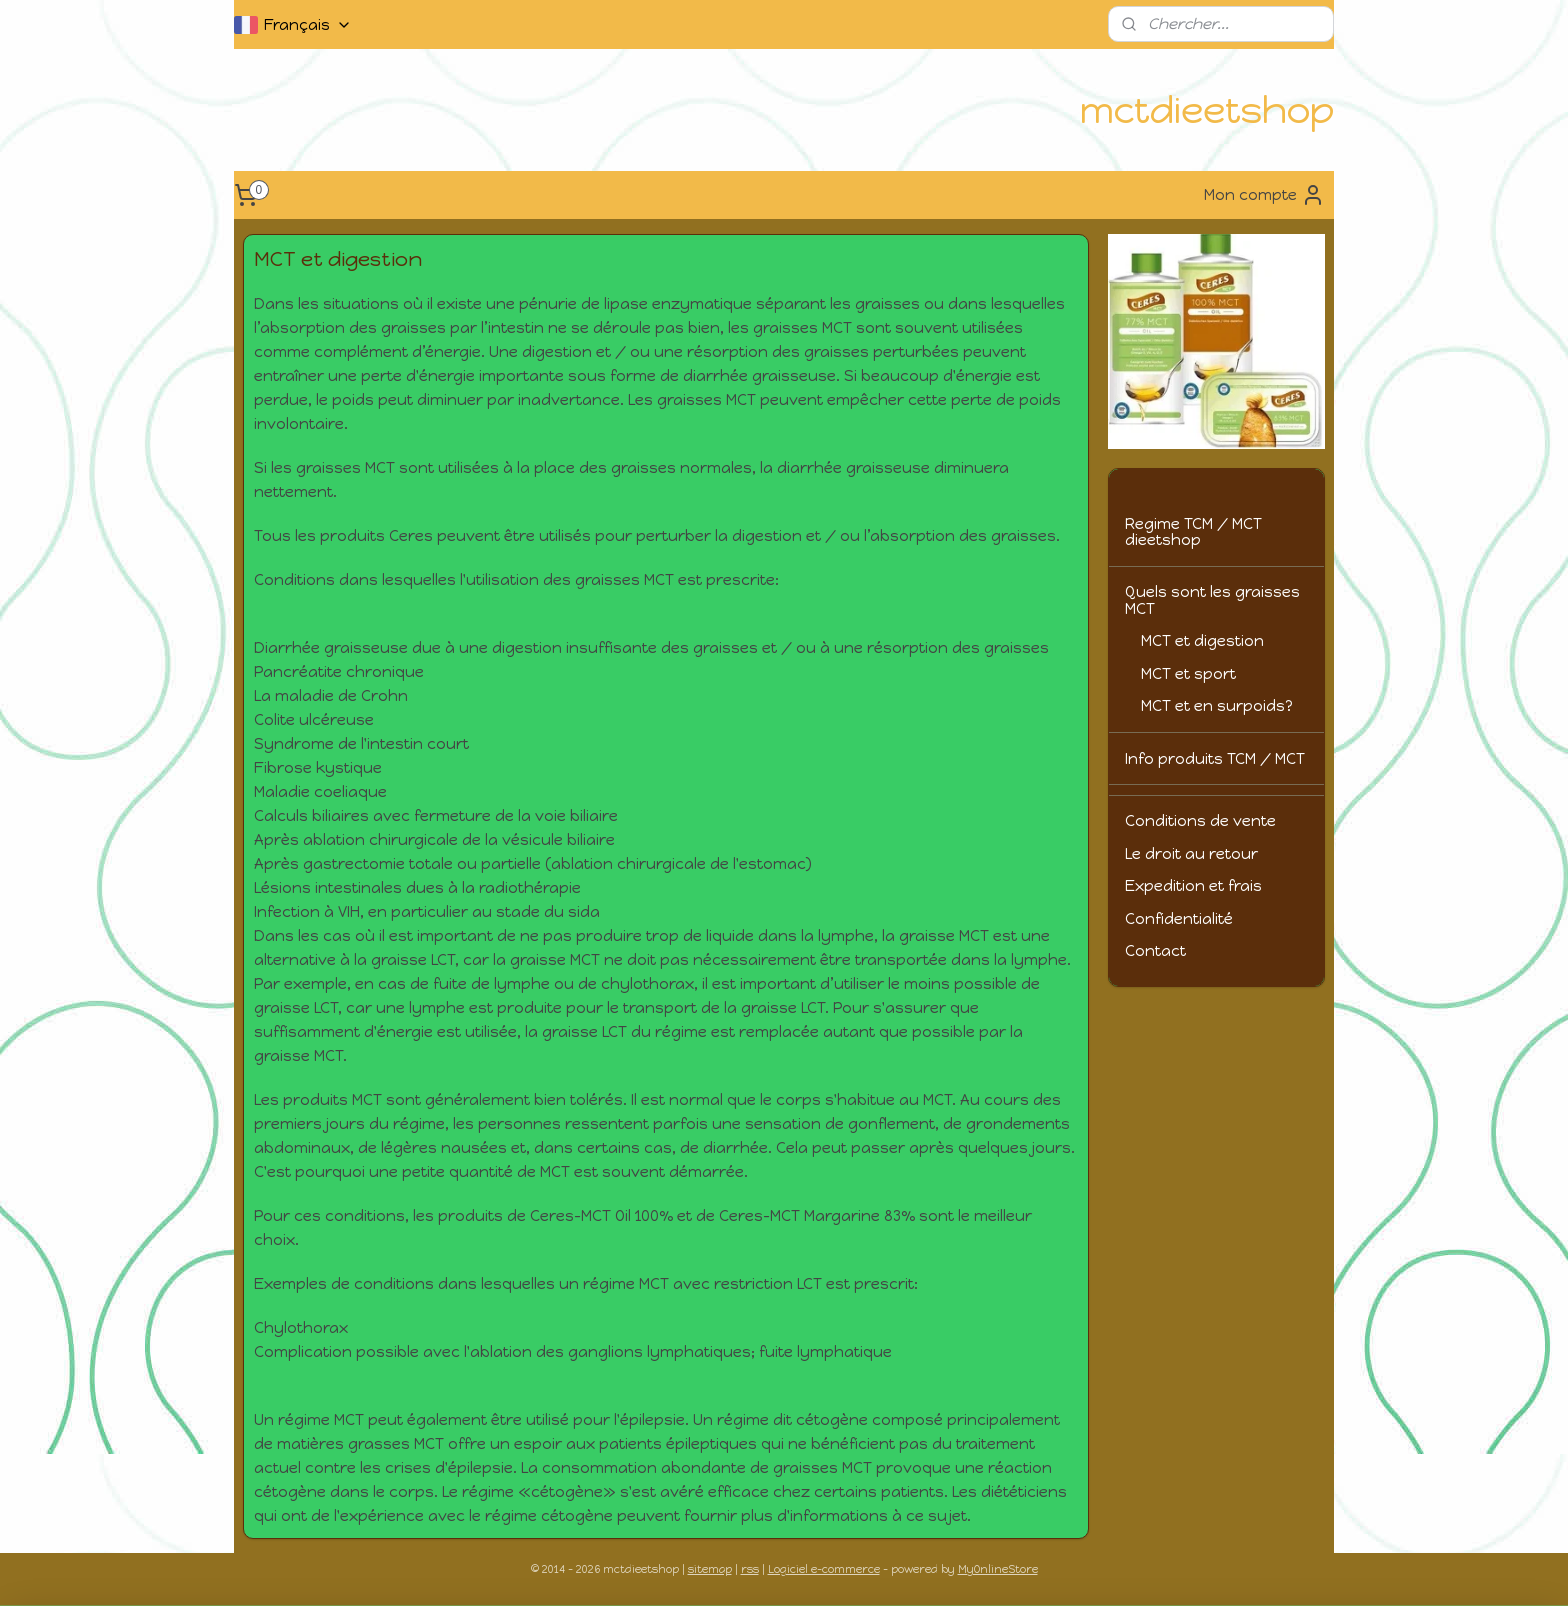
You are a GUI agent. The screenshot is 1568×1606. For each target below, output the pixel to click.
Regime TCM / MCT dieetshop (1193, 532)
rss (750, 1569)
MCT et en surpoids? (1217, 706)
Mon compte (1264, 195)
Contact (1155, 951)
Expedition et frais (1193, 886)
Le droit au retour (1191, 854)
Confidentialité (1179, 919)
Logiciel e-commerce (824, 1569)
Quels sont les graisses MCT (1212, 600)
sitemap (710, 1569)
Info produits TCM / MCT (1215, 759)
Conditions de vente (1200, 821)
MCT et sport (1188, 674)
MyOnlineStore (998, 1569)
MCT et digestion (1202, 641)
